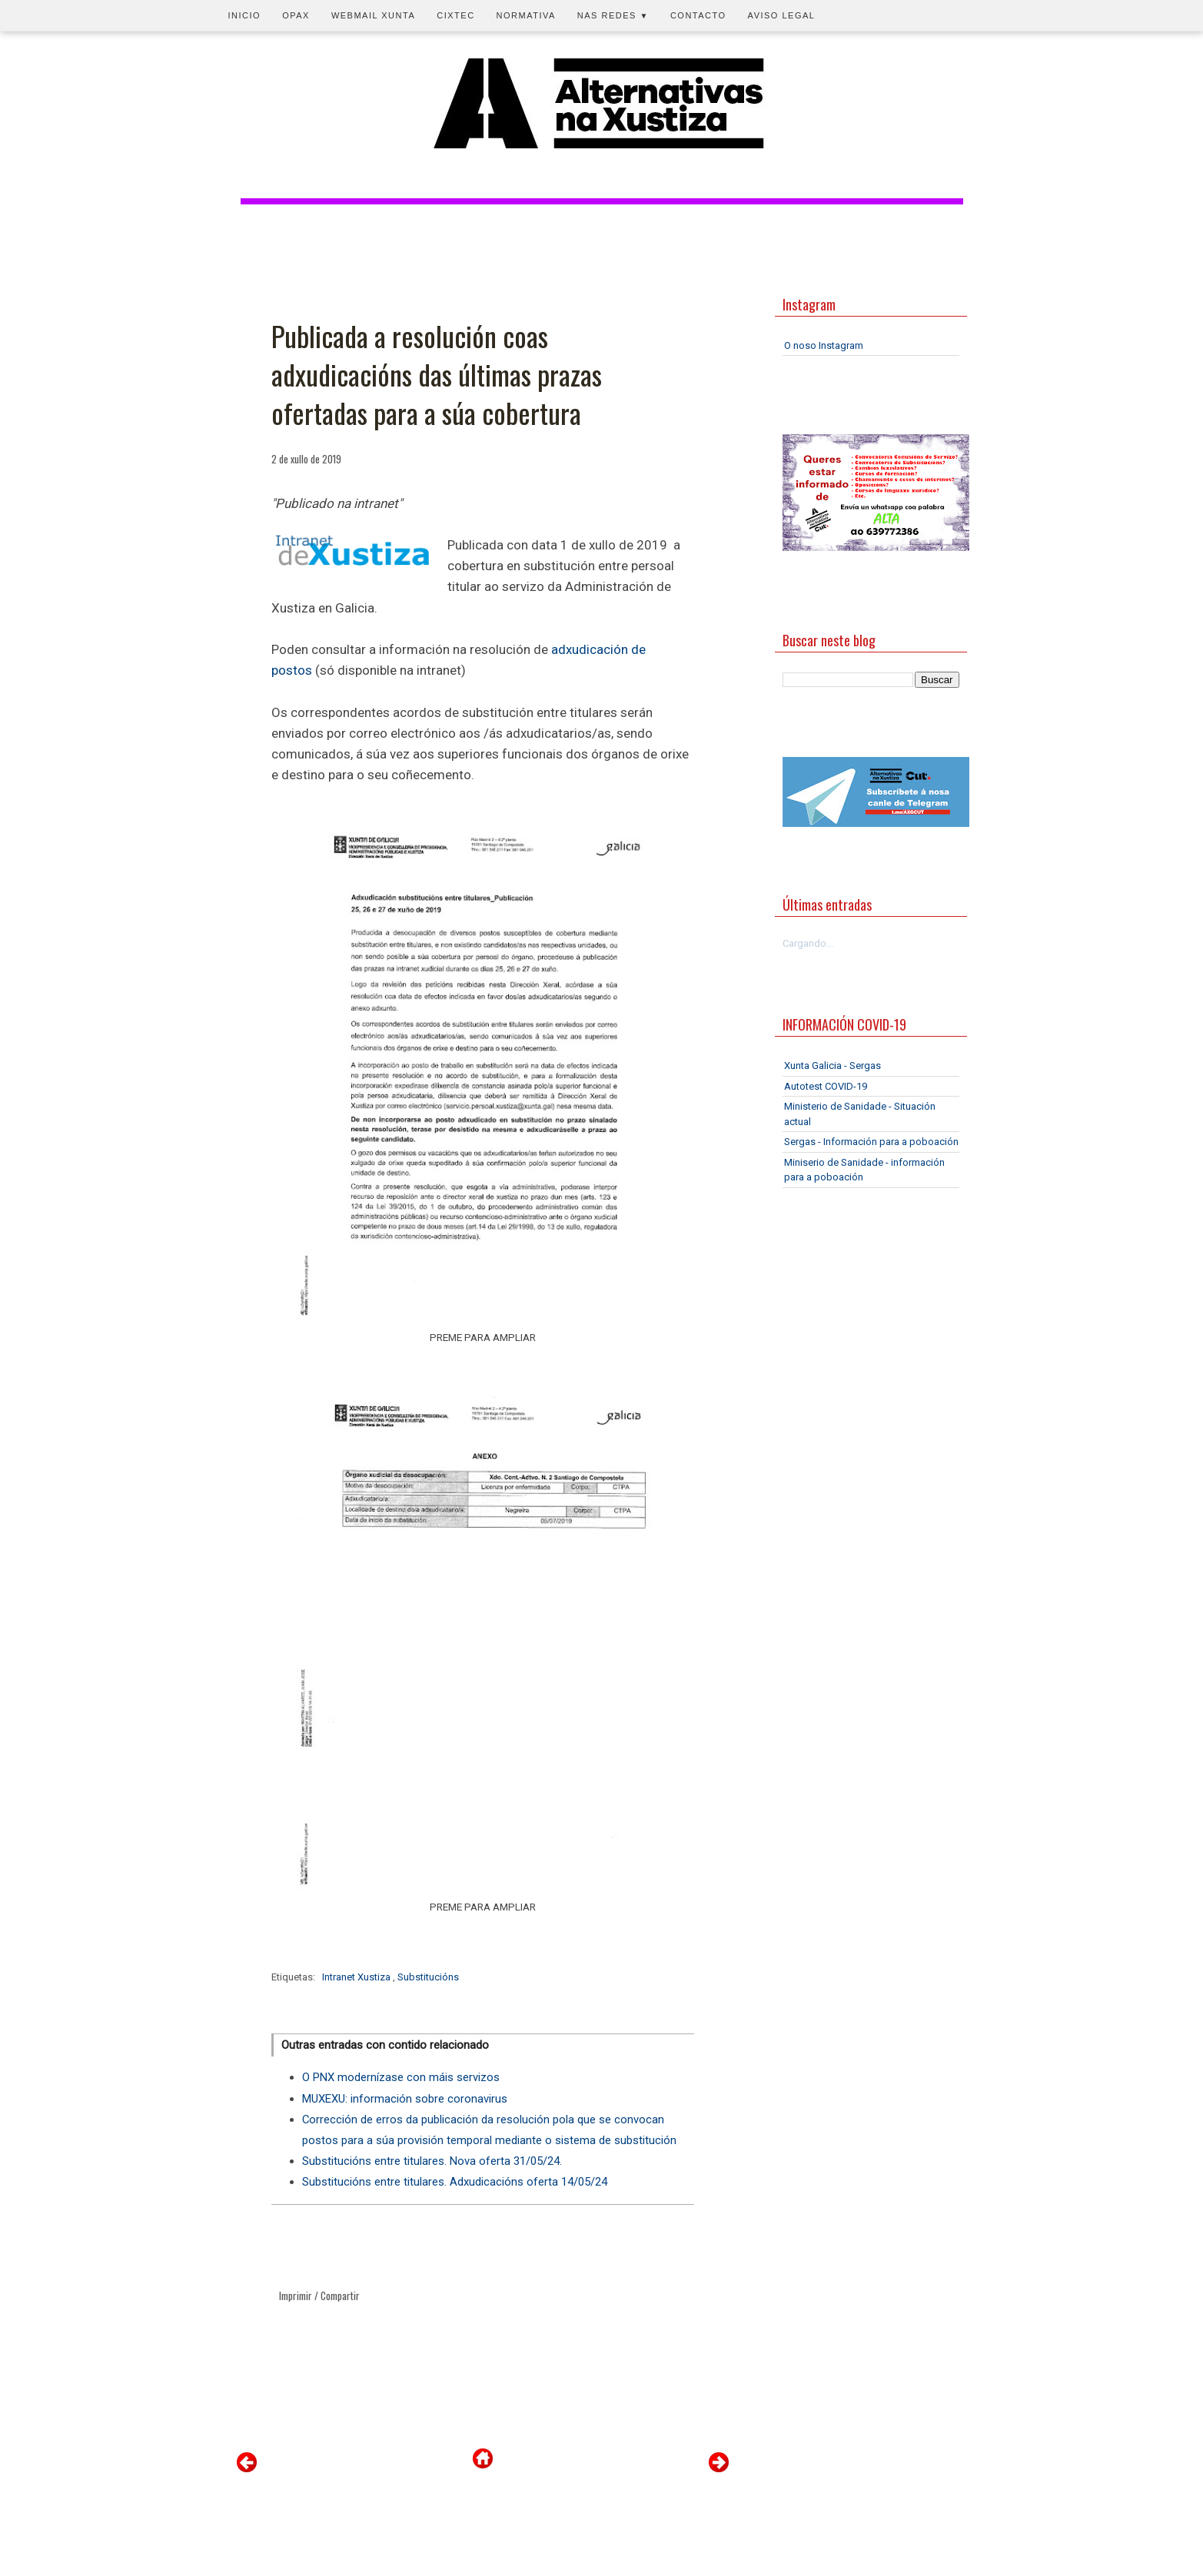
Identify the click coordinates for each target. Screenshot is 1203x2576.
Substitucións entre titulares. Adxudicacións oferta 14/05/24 (454, 2182)
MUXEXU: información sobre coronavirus (404, 2099)
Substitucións (428, 1977)
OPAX (296, 15)
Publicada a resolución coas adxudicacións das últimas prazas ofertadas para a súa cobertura (436, 375)
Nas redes (613, 15)
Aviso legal (782, 15)
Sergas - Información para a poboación (871, 1141)
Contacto (698, 15)
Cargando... (808, 943)
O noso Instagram (823, 345)
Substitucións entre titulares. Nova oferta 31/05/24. (432, 2161)
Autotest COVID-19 (825, 1086)
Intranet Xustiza (357, 1977)
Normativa (526, 15)
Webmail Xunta (373, 15)
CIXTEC (455, 15)
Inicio (244, 15)
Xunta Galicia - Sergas (832, 1065)
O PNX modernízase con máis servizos (401, 2077)
